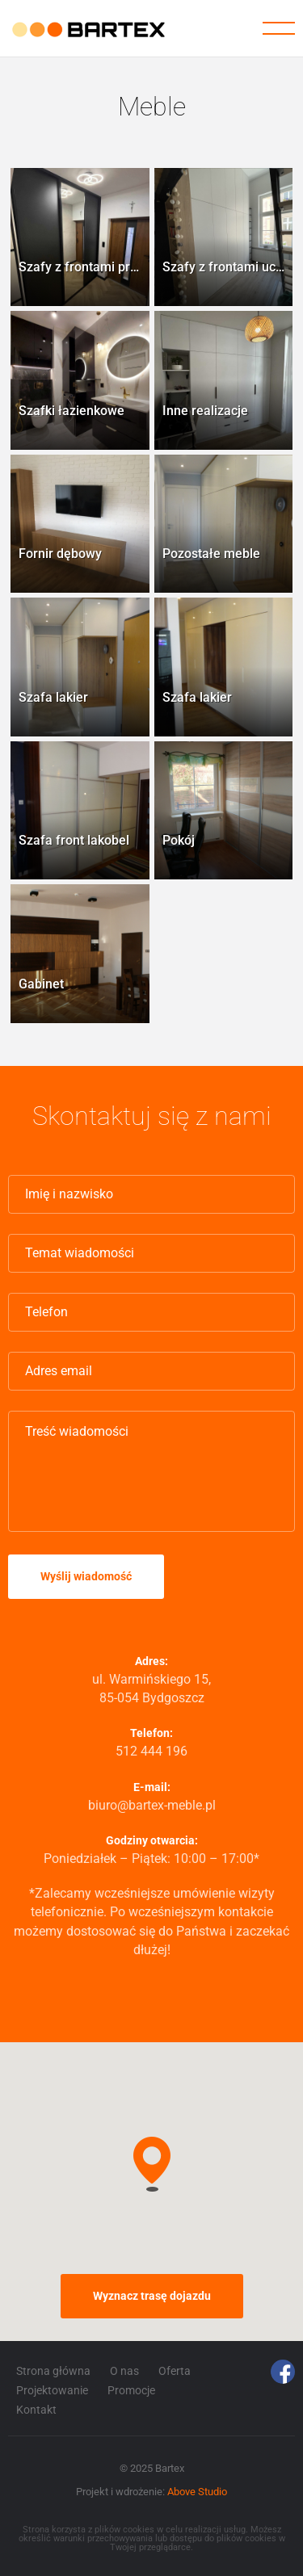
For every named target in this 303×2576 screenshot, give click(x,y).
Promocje (131, 2390)
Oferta (174, 2370)
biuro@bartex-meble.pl (152, 1805)
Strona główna (53, 2370)
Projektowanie (52, 2390)
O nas (124, 2370)
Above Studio (197, 2492)
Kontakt (36, 2409)
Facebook (283, 2372)
